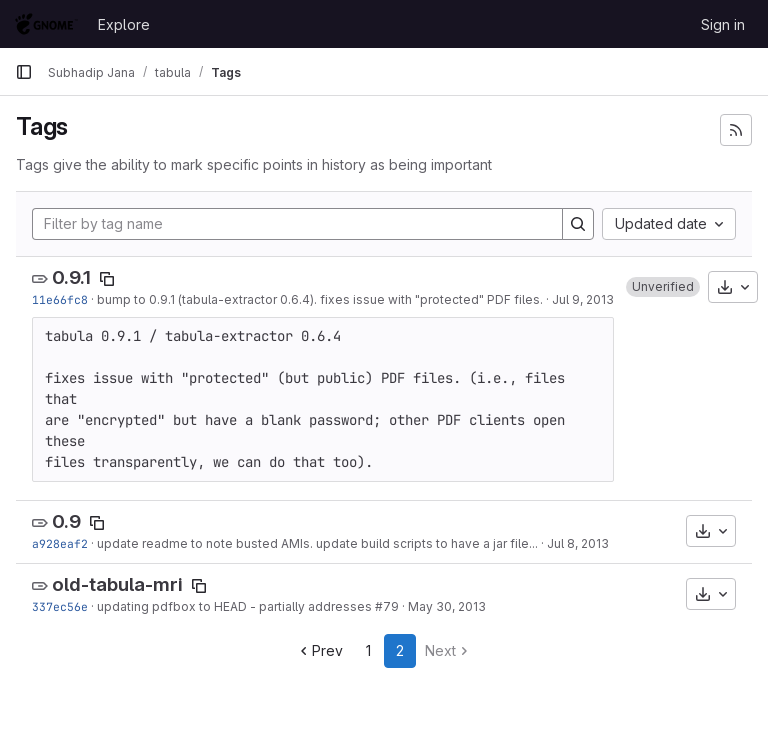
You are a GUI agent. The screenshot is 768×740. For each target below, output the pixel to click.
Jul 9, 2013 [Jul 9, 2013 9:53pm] (583, 299)
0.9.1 (71, 277)
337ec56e (60, 606)
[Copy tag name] (107, 279)
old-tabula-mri (117, 584)
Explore (124, 24)
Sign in (723, 24)
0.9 (66, 521)
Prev (319, 650)
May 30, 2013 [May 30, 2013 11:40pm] (447, 606)
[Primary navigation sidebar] (24, 72)
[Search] (578, 224)
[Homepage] (46, 24)
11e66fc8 (60, 299)
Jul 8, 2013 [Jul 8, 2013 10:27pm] (578, 543)
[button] (663, 287)
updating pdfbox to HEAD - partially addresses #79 (248, 606)
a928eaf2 (60, 543)
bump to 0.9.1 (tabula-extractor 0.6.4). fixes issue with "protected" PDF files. (320, 299)
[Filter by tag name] (297, 224)
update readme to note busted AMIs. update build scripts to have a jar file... (317, 543)
